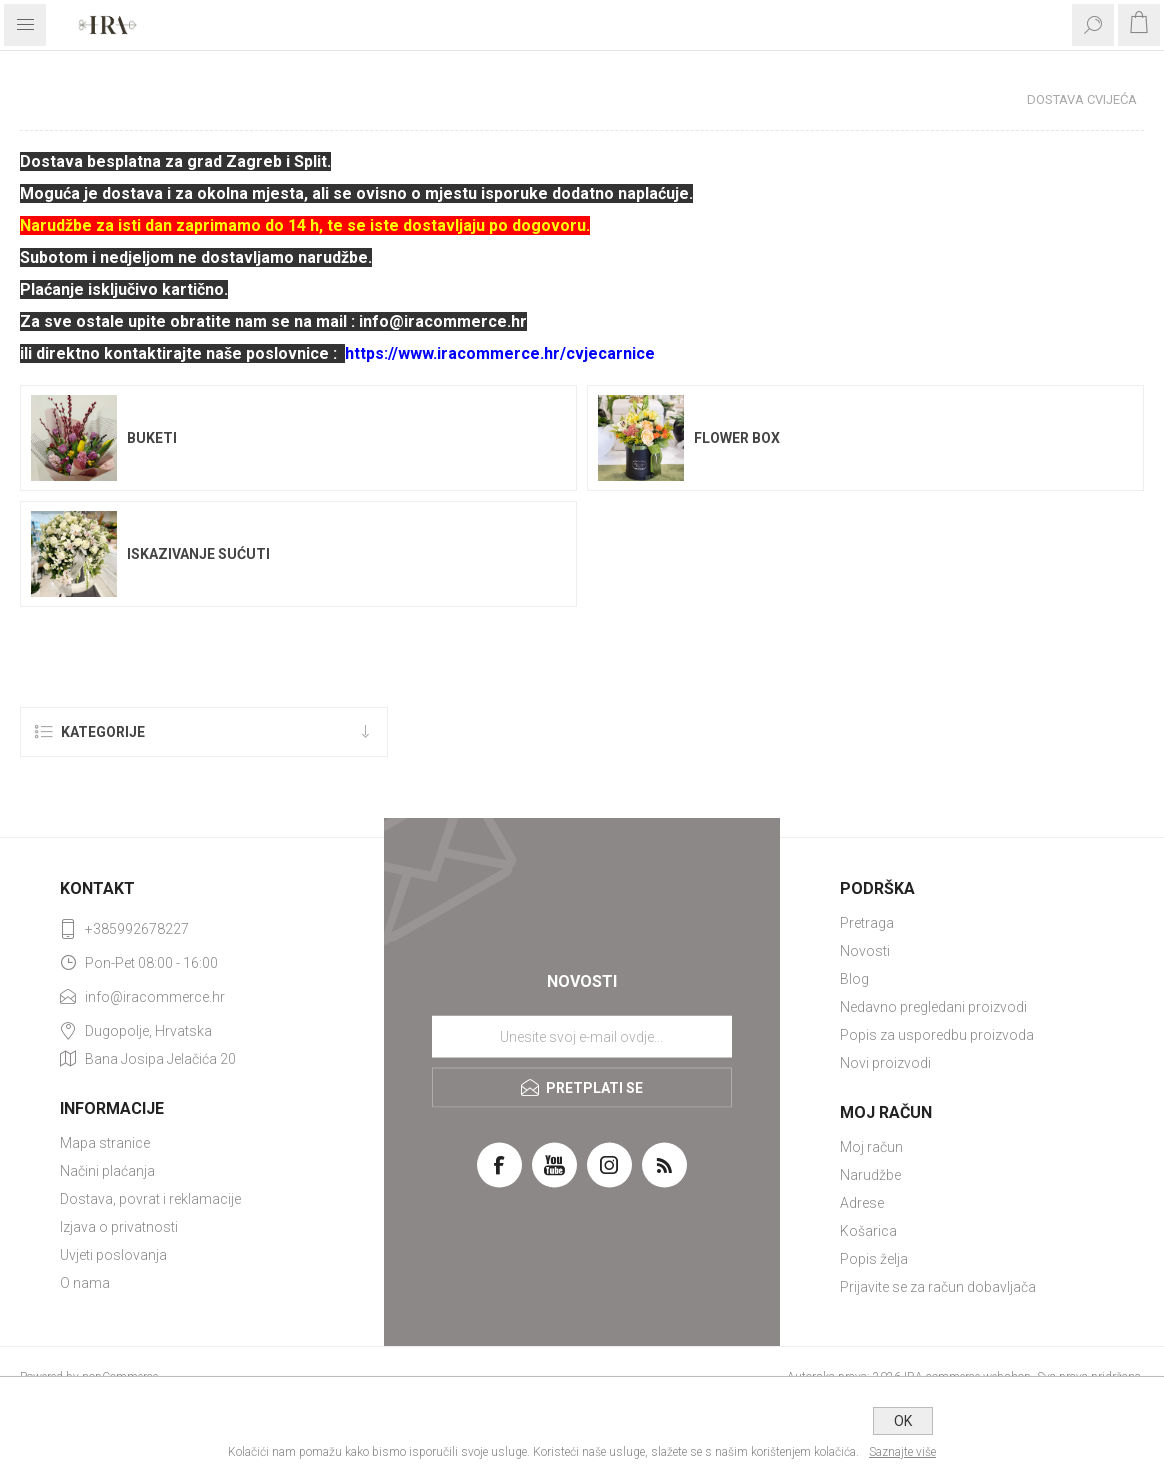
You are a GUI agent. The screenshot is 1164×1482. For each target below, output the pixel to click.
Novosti (865, 951)
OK (903, 1421)
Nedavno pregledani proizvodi (933, 1007)
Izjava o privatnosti (119, 1227)
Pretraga (867, 923)
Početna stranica (935, 99)
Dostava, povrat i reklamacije (150, 1199)
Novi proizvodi (885, 1063)
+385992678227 (137, 929)
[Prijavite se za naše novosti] (582, 1036)
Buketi (152, 438)
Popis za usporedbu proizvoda (937, 1035)
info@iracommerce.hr (155, 997)
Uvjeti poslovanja (113, 1255)
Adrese (862, 1203)
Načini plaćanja (107, 1171)
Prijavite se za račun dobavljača (938, 1287)
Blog (854, 979)
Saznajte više (902, 1452)
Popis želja (874, 1259)
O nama (85, 1283)
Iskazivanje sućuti (198, 554)
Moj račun (871, 1147)
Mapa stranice (105, 1143)
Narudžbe (870, 1175)
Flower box (737, 438)
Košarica (868, 1231)
